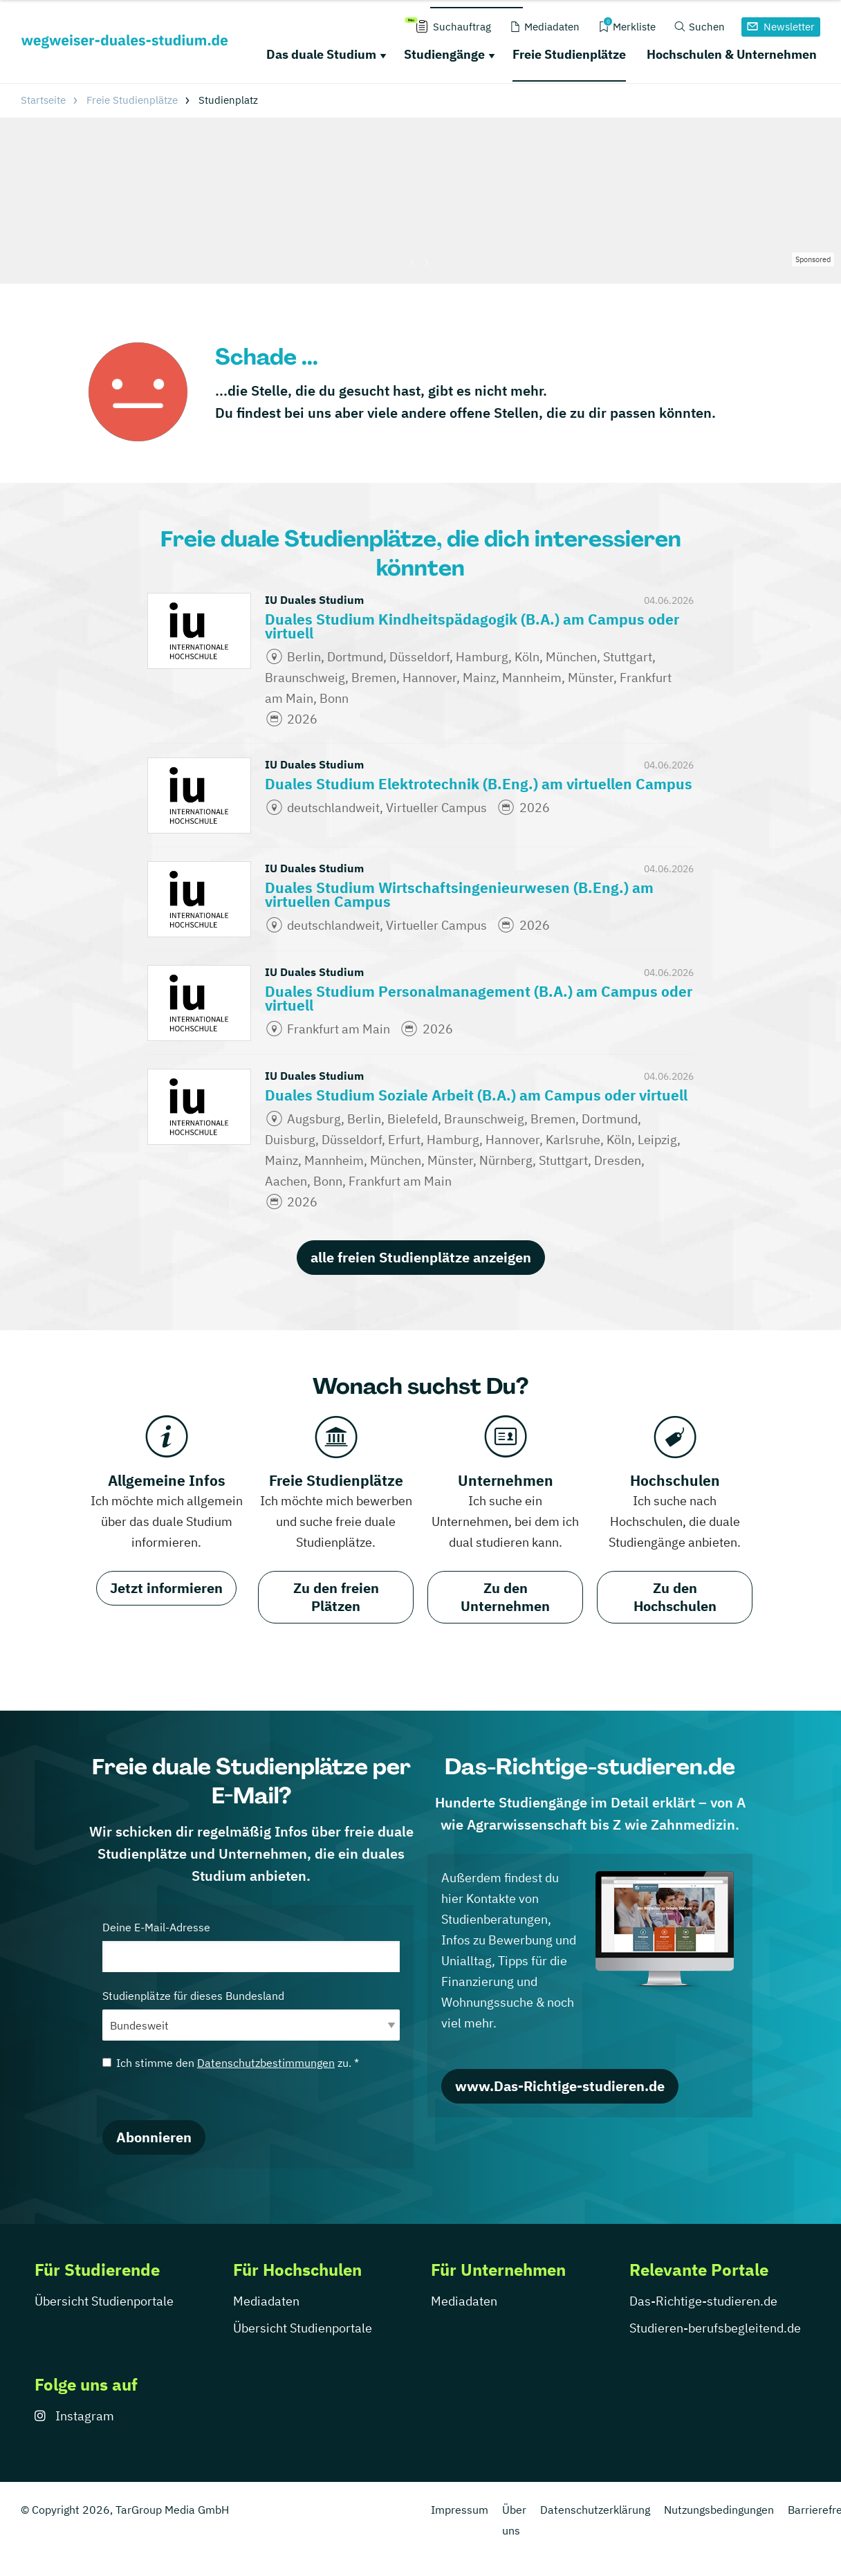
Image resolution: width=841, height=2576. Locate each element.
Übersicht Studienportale (104, 2301)
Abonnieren (154, 2137)
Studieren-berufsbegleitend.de (715, 2328)
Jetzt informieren (166, 1588)
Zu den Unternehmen (505, 1597)
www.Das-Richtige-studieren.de (560, 2086)
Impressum (459, 2510)
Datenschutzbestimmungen (266, 2063)
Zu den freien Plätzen (336, 1597)
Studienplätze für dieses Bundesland (251, 2015)
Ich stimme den (230, 2063)
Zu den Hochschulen (675, 1597)
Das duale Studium (321, 54)
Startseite (43, 100)
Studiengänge (444, 54)
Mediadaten (266, 2301)
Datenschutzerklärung (595, 2510)
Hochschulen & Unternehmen (732, 54)
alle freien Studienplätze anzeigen (421, 1257)
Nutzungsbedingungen (719, 2510)
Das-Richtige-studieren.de (703, 2301)
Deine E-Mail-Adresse (251, 1946)
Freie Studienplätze (569, 54)
